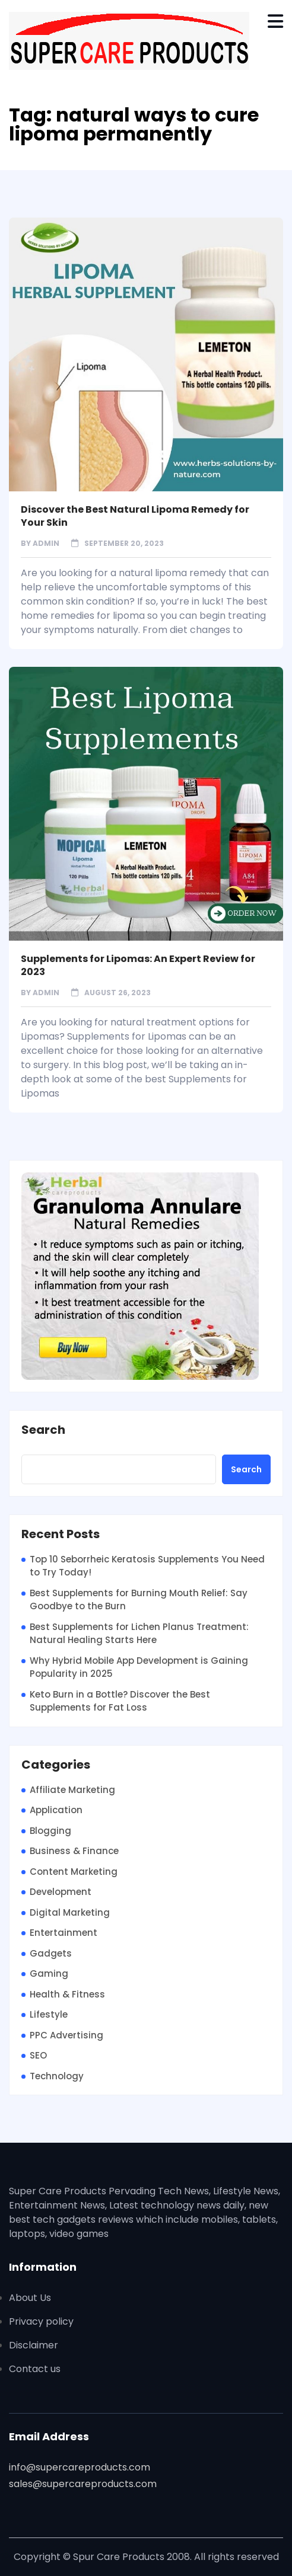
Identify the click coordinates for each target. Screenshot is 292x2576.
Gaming (49, 1973)
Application (56, 1810)
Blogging (50, 1830)
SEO (38, 2055)
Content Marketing (74, 1871)
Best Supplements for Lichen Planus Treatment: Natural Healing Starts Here (139, 1634)
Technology (57, 2076)
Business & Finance (74, 1851)
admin (46, 543)
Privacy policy (41, 2321)
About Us (30, 2298)
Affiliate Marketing (72, 1790)
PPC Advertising (66, 2035)
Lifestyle (49, 2014)
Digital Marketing (70, 1912)
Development (60, 1891)
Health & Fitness (67, 1994)
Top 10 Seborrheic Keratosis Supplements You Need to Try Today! (147, 1566)
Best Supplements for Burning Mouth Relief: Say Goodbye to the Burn (138, 1600)
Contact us (35, 2369)
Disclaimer (33, 2345)
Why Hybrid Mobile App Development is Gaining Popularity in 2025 (139, 1667)
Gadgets (51, 1953)
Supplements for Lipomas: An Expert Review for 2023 (138, 965)
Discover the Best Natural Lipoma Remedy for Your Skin (135, 516)
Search (43, 1430)
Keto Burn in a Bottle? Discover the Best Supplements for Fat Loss (120, 1701)
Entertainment (63, 1932)
